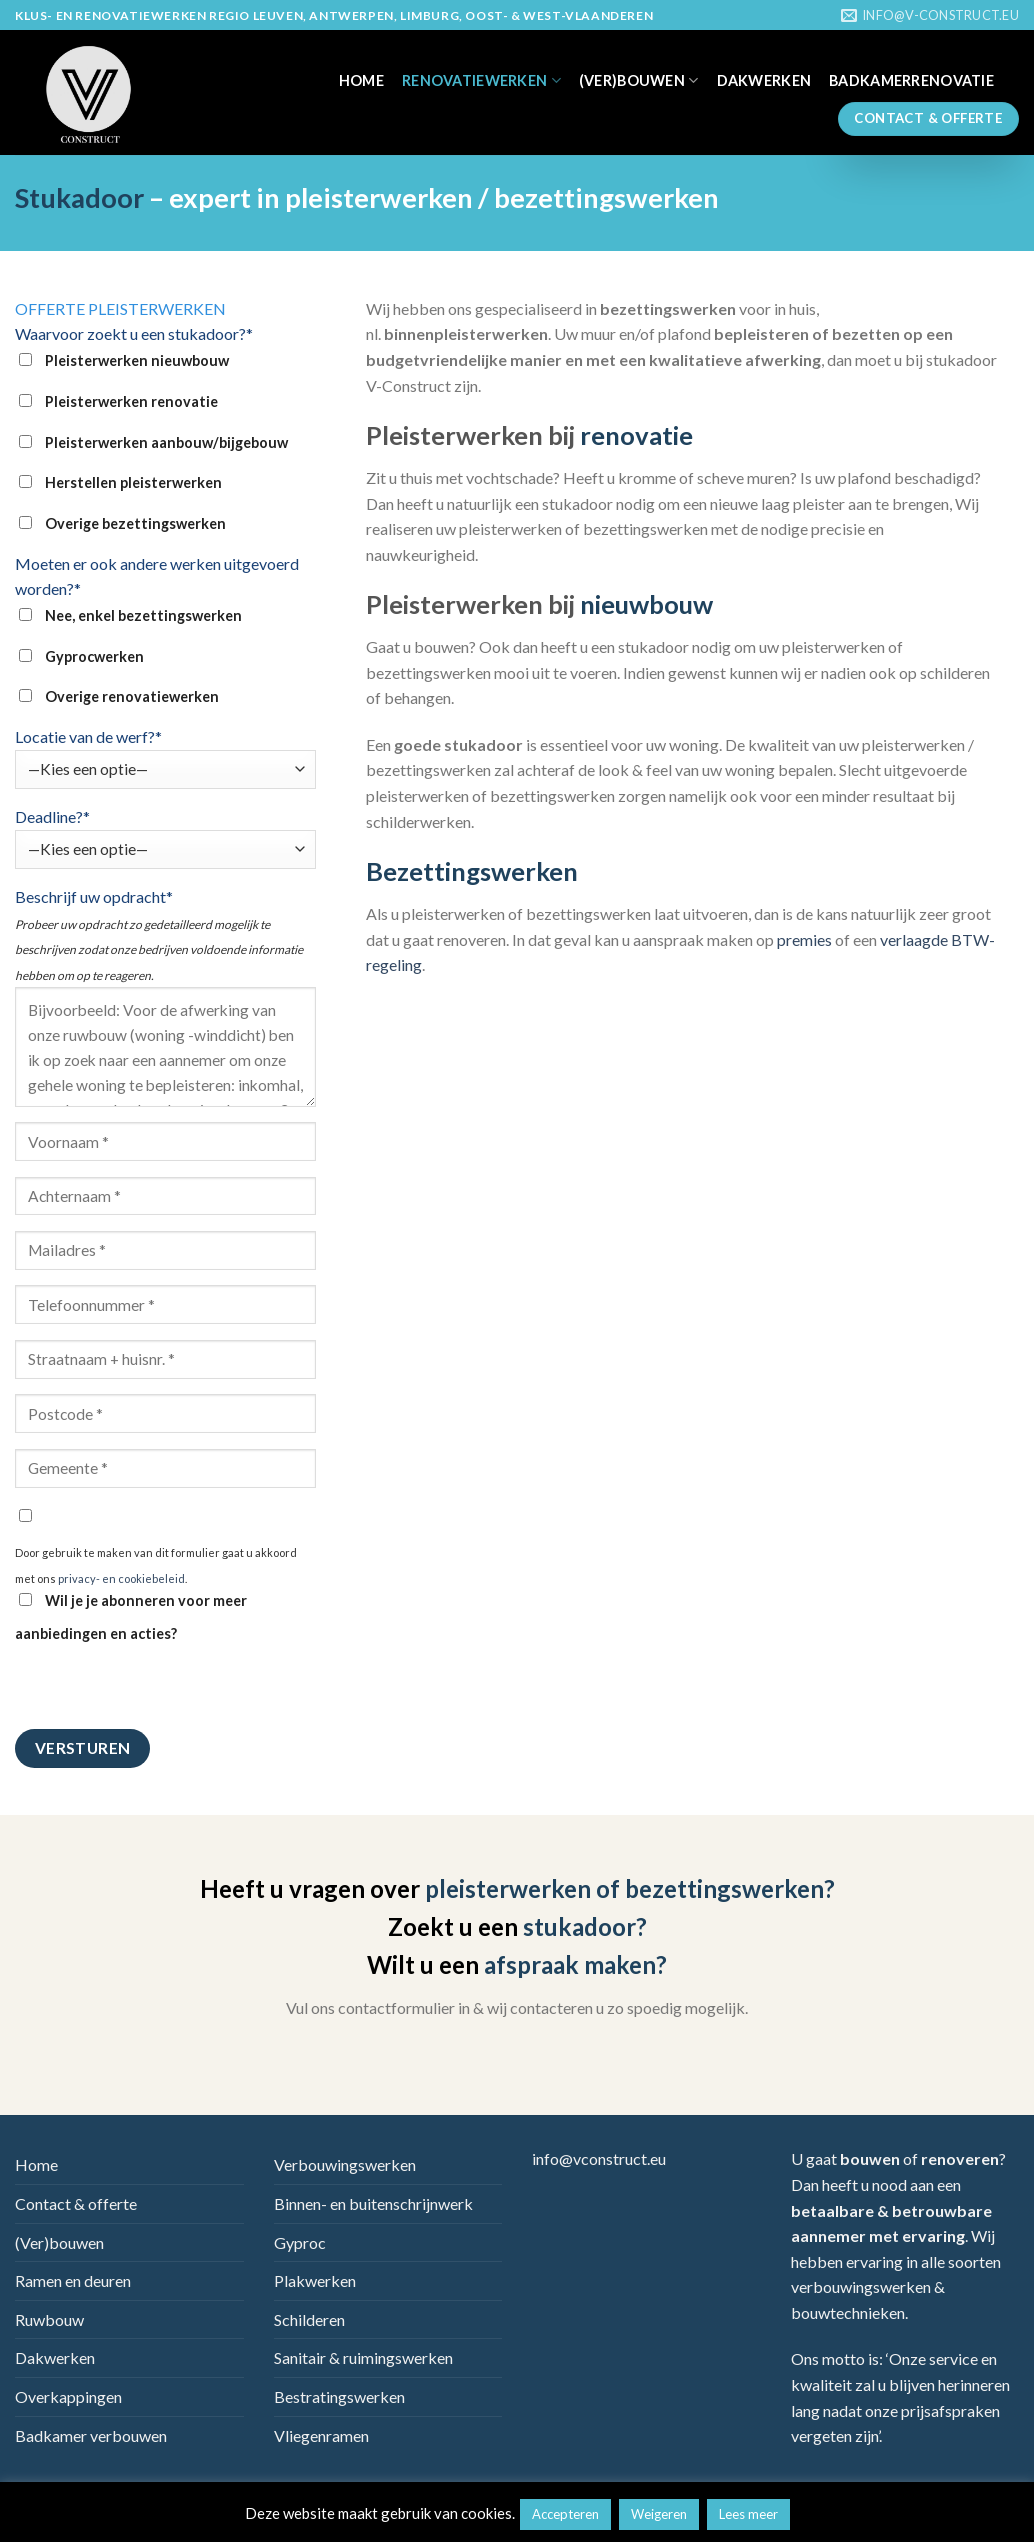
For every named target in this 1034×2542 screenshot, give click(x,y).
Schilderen (309, 2319)
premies (804, 939)
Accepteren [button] (565, 2514)
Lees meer (748, 2514)
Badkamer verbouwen (91, 2435)
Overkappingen (68, 2396)
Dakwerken (764, 80)
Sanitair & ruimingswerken (363, 2357)
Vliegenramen (321, 2435)
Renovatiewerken (481, 80)
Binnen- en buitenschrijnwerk (373, 2203)
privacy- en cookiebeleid (121, 1578)
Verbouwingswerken (345, 2164)
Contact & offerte (76, 2203)
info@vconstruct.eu (599, 2158)
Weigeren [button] (659, 2514)
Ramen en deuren (73, 2280)
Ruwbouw (49, 2319)
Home (361, 80)
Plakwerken (315, 2280)
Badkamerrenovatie (911, 80)
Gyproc (300, 2242)
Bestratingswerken (339, 2396)
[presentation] (167, 1690)
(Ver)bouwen (639, 80)
